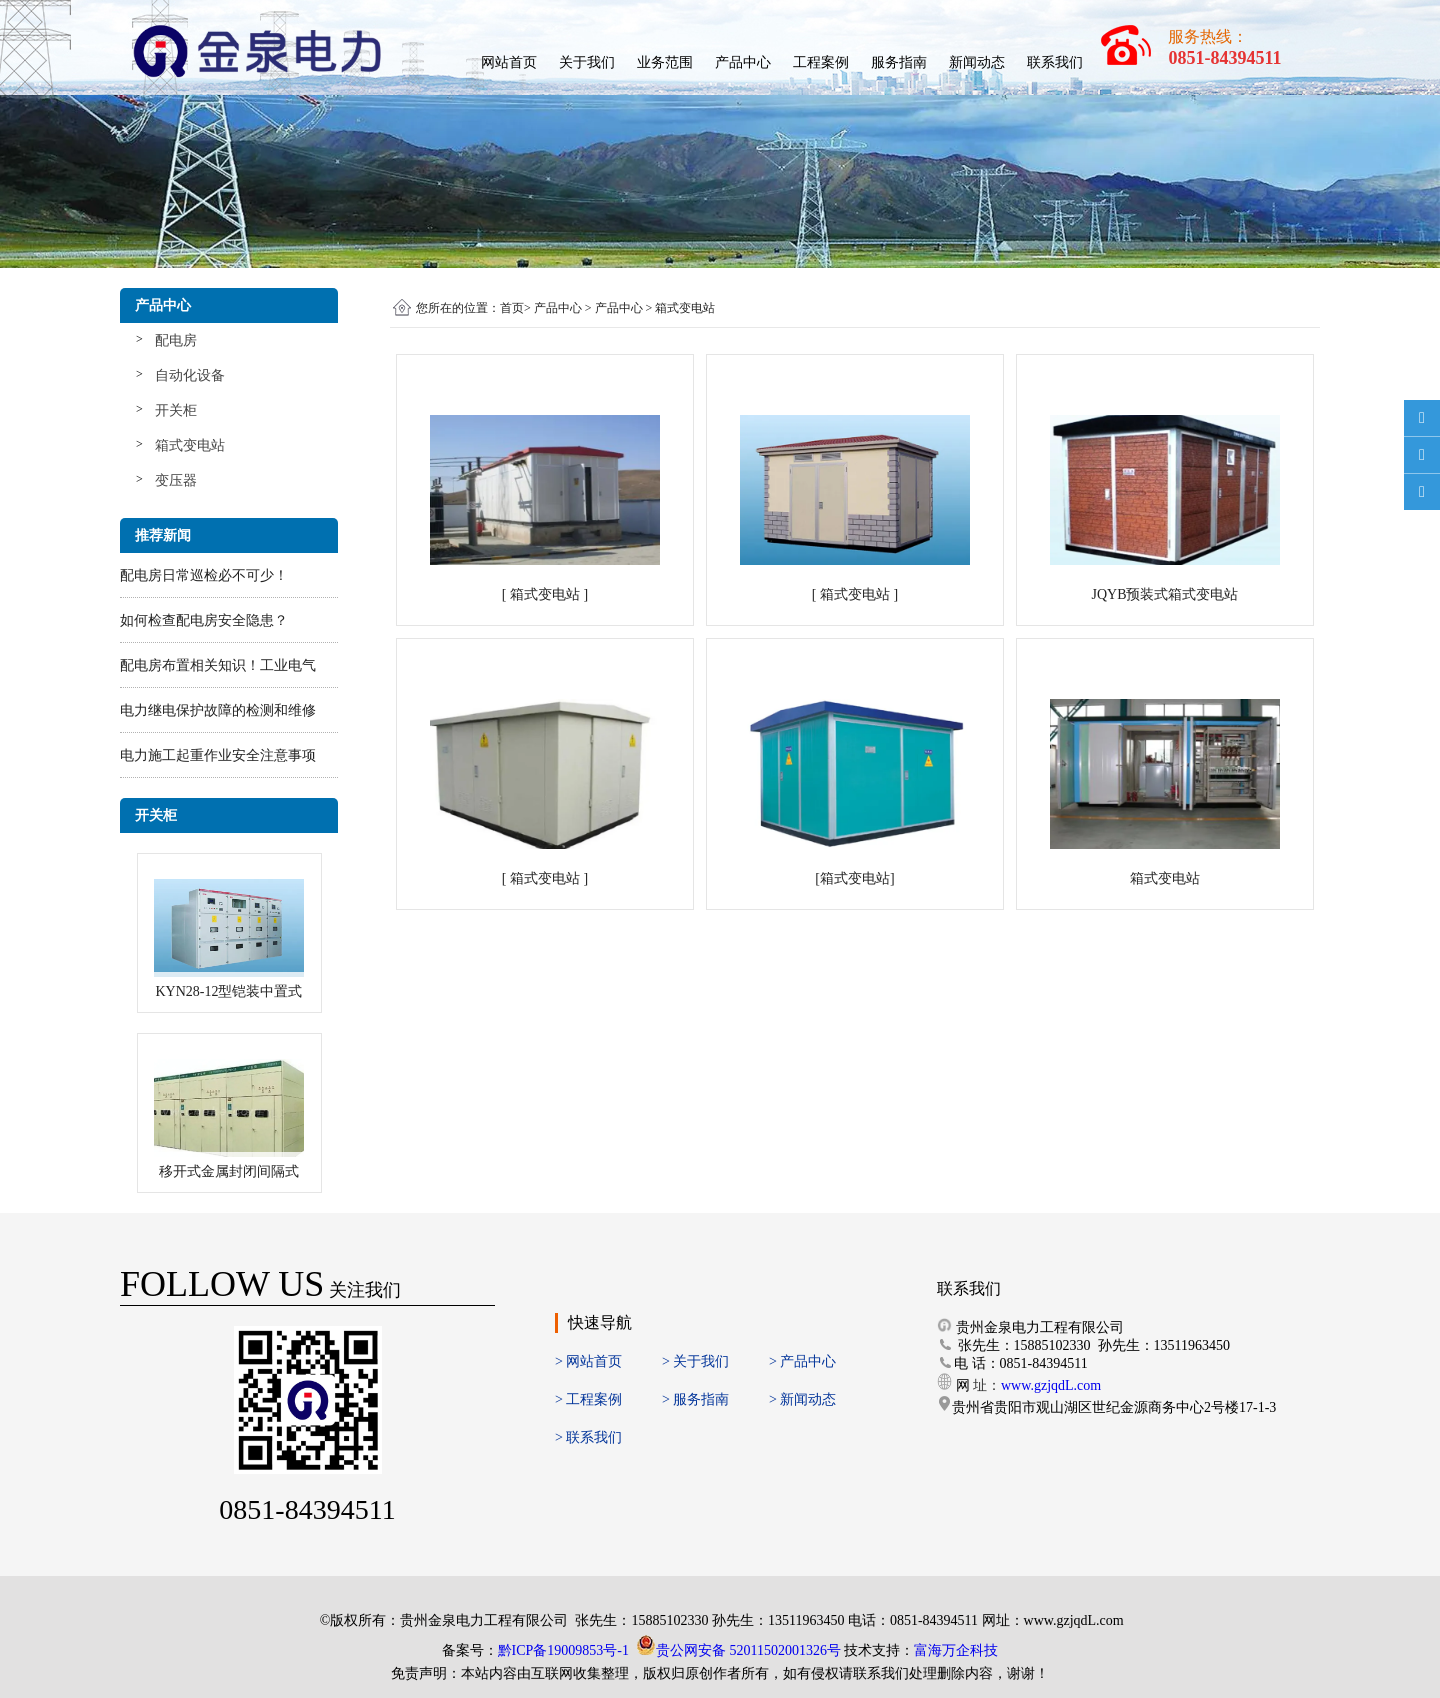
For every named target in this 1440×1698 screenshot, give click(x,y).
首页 (512, 308)
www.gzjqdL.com (1051, 1385)
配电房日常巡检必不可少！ (204, 575)
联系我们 (1055, 62)
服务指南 (899, 62)
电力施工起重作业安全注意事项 (218, 755)
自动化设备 (190, 375)
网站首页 (509, 62)
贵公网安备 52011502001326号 (748, 1650)
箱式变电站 (190, 445)
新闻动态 (977, 62)
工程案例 (821, 62)
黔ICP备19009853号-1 (563, 1650)
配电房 (176, 340)
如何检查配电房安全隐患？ (204, 620)
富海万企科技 (956, 1650)
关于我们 (587, 62)
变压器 (176, 480)
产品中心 (743, 62)
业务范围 (665, 62)
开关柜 (176, 410)
